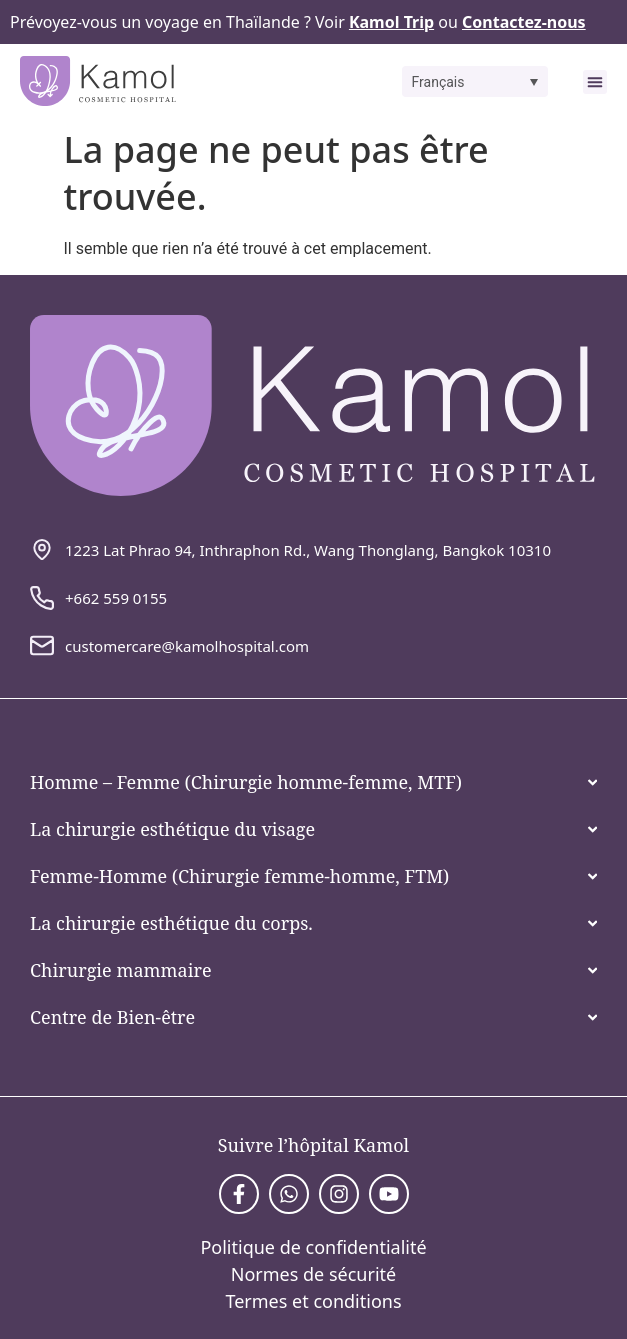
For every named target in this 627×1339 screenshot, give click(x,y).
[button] (475, 82)
